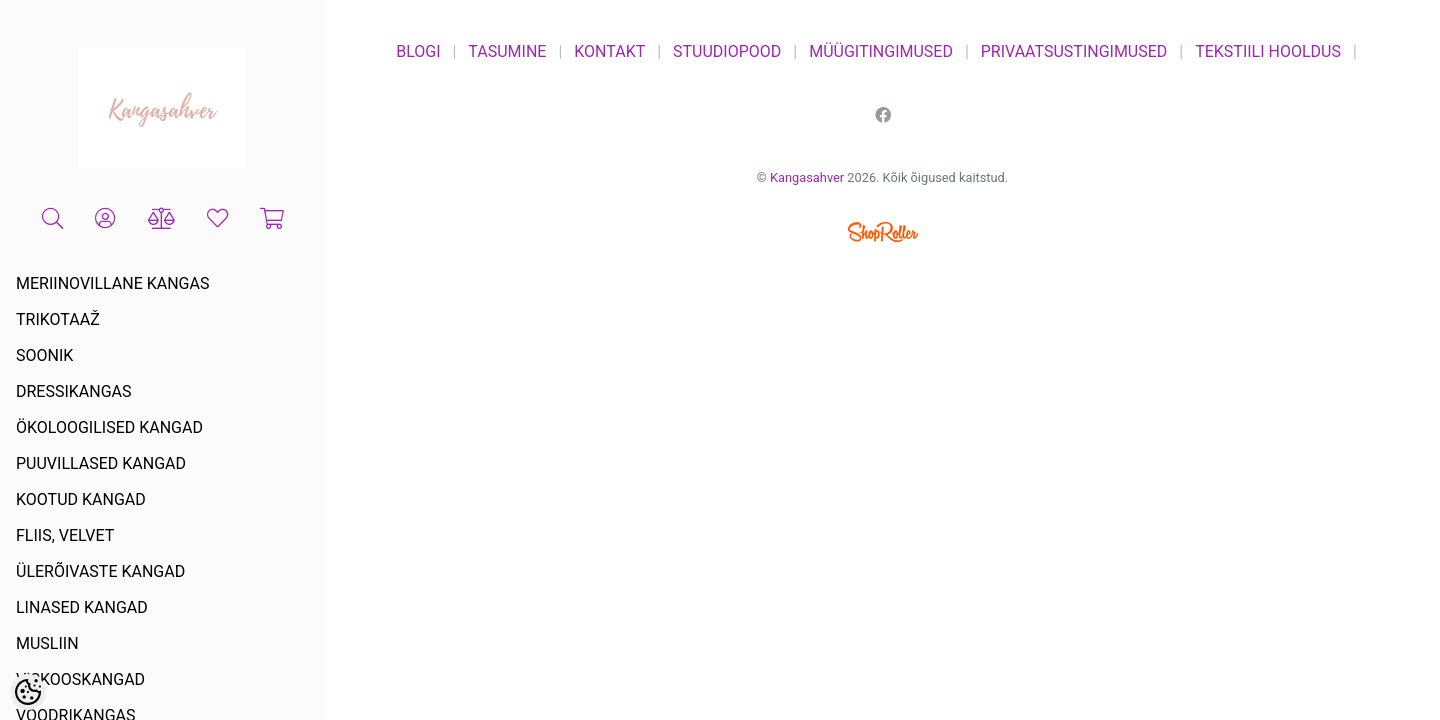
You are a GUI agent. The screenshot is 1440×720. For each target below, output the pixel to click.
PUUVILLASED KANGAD (101, 463)
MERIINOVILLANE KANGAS (112, 283)
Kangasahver (807, 177)
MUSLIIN (47, 643)
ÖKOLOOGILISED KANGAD (109, 427)
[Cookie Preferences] (28, 692)
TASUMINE (507, 51)
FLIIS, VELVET (65, 535)
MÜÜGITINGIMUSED (881, 51)
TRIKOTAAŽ (58, 319)
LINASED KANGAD (82, 607)
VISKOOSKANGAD (80, 679)
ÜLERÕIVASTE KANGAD (100, 571)
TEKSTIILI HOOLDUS (1268, 51)
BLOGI (418, 51)
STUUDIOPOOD (727, 51)
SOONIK (44, 355)
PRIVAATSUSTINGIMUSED (1074, 51)
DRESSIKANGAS (74, 391)
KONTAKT (609, 51)
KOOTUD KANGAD (81, 499)
